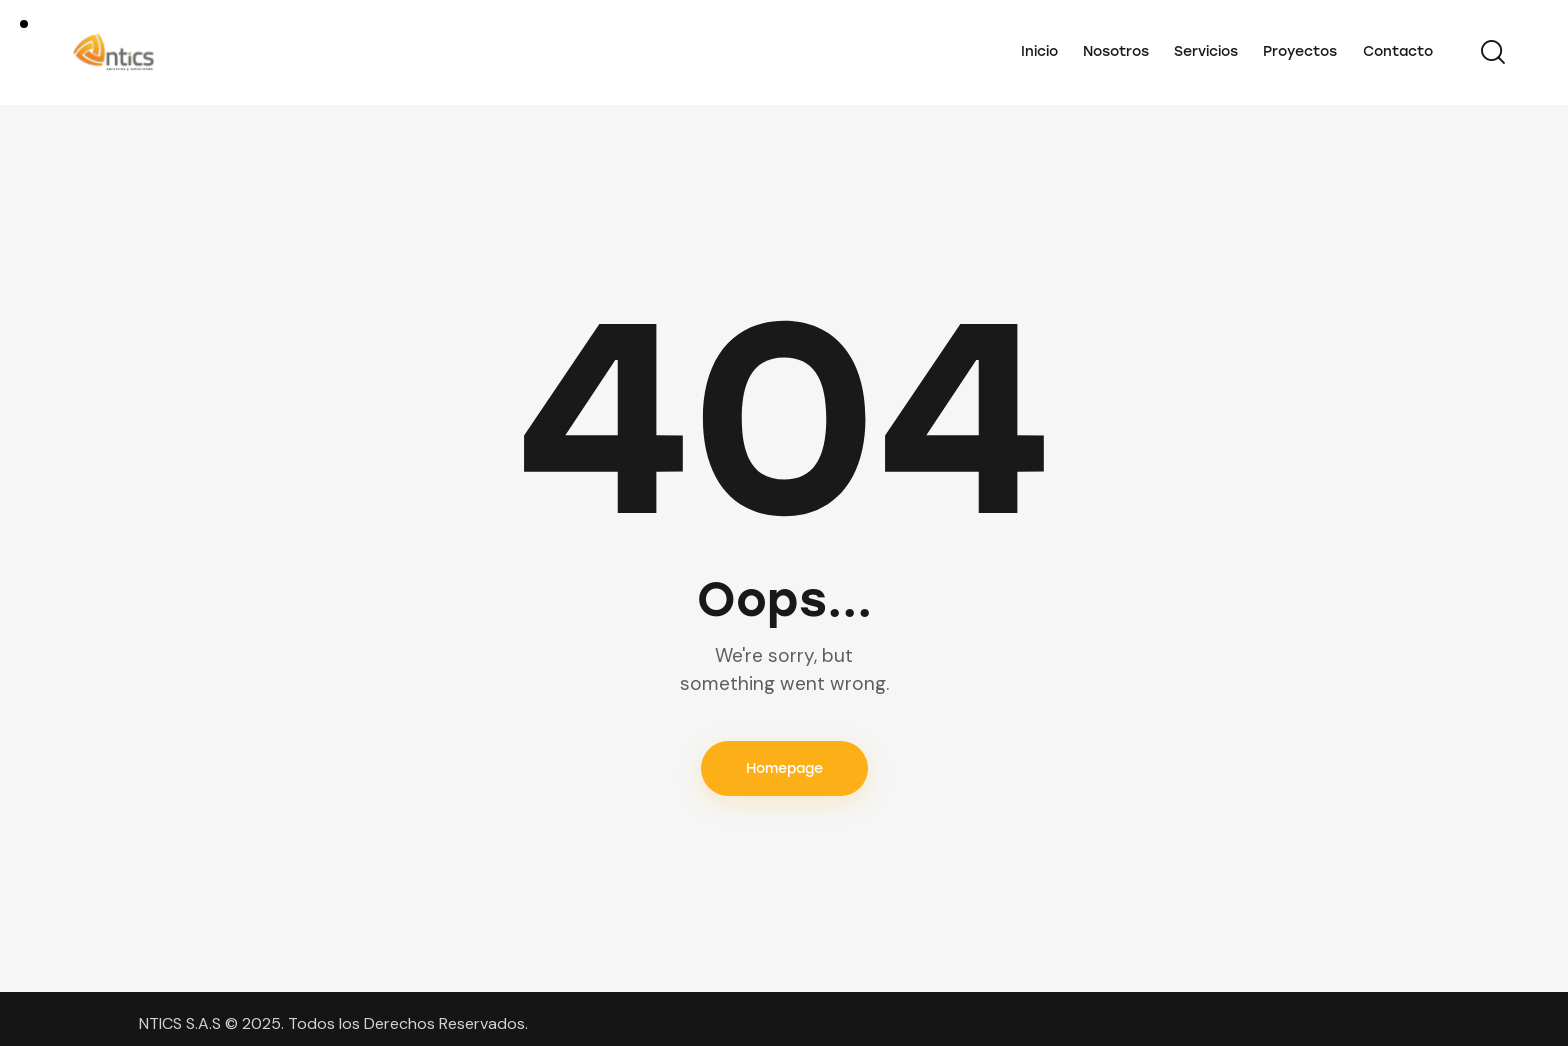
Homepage (784, 768)
